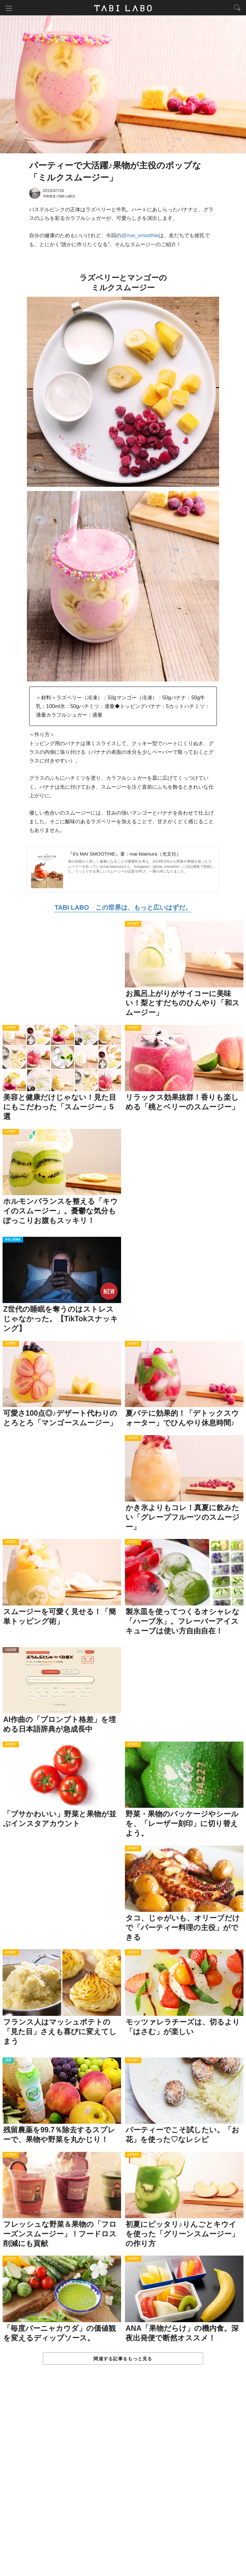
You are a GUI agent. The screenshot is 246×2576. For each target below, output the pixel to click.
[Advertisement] (123, 2478)
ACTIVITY (133, 925)
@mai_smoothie (140, 236)
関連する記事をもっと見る (123, 2359)
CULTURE (10, 1651)
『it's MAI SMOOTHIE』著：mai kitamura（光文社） (124, 854)
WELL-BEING (12, 1241)
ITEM (8, 2061)
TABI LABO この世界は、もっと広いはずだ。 (122, 908)
